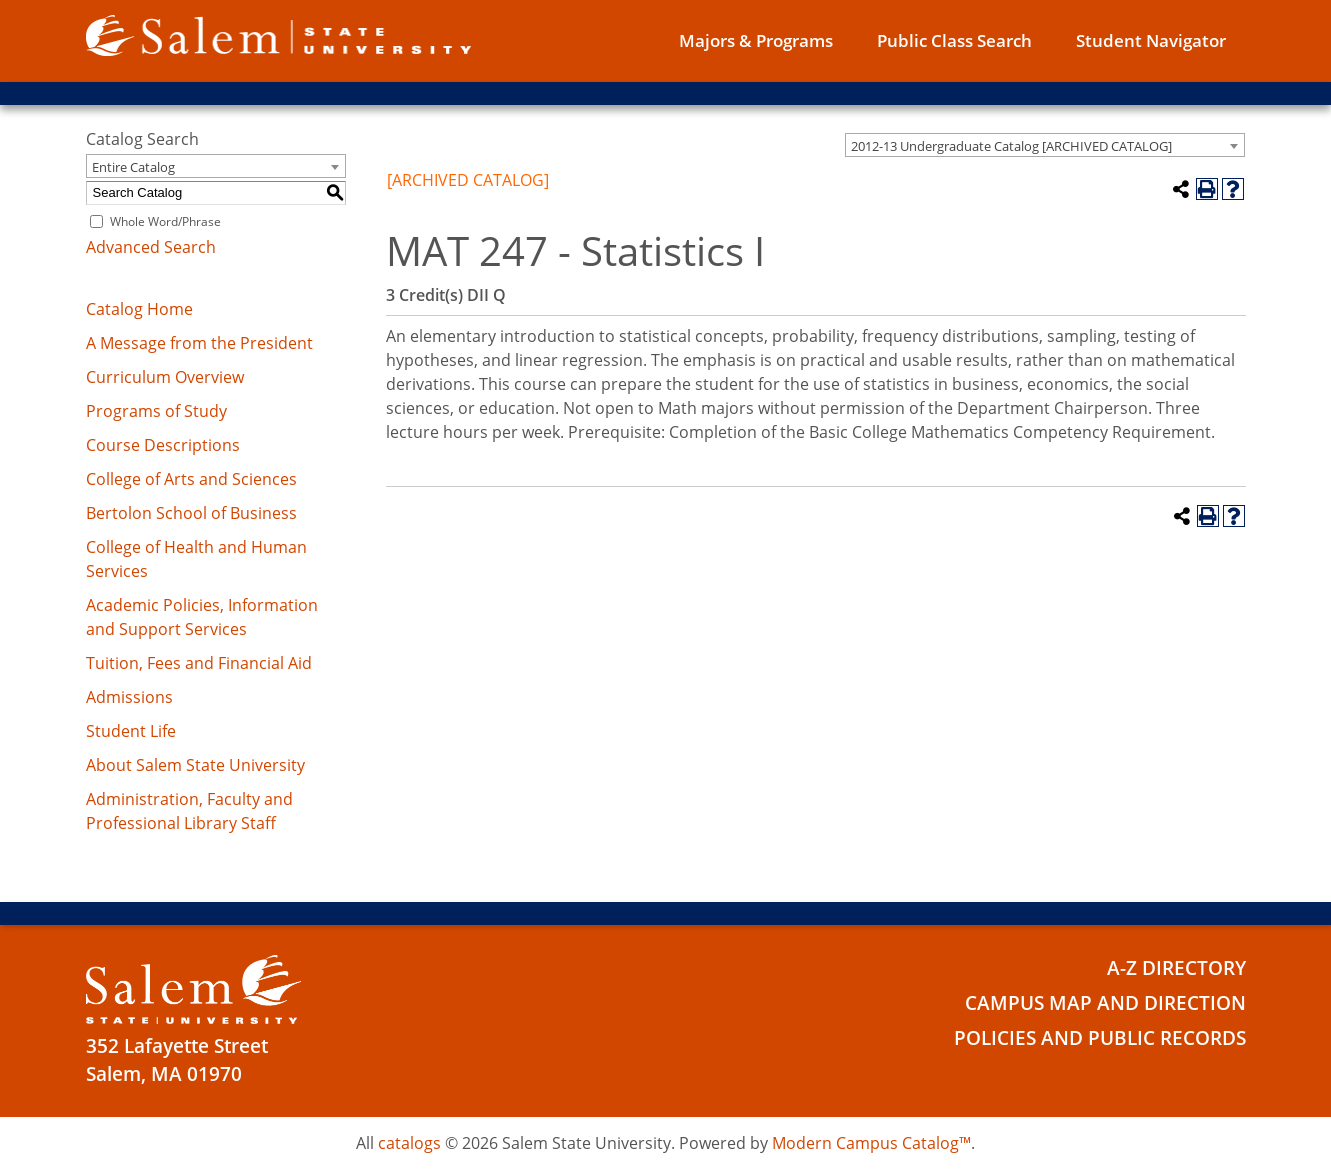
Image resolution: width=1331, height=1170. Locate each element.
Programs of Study (156, 411)
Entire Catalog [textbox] (133, 167)
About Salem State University (195, 765)
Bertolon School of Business (191, 513)
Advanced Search (151, 247)
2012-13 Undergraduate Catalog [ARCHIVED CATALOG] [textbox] (1011, 146)
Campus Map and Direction (1105, 1003)
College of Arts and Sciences (191, 479)
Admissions (129, 697)
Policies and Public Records (1100, 1038)
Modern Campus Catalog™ (871, 1143)
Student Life (131, 731)
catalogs (409, 1143)
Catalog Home (139, 309)
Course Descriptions (163, 445)
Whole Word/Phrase (165, 221)
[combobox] (1045, 145)
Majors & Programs (756, 40)
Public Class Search (954, 40)
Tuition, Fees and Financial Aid (199, 663)
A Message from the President (199, 343)
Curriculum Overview (165, 377)
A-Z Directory (1176, 968)
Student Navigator (1151, 40)
